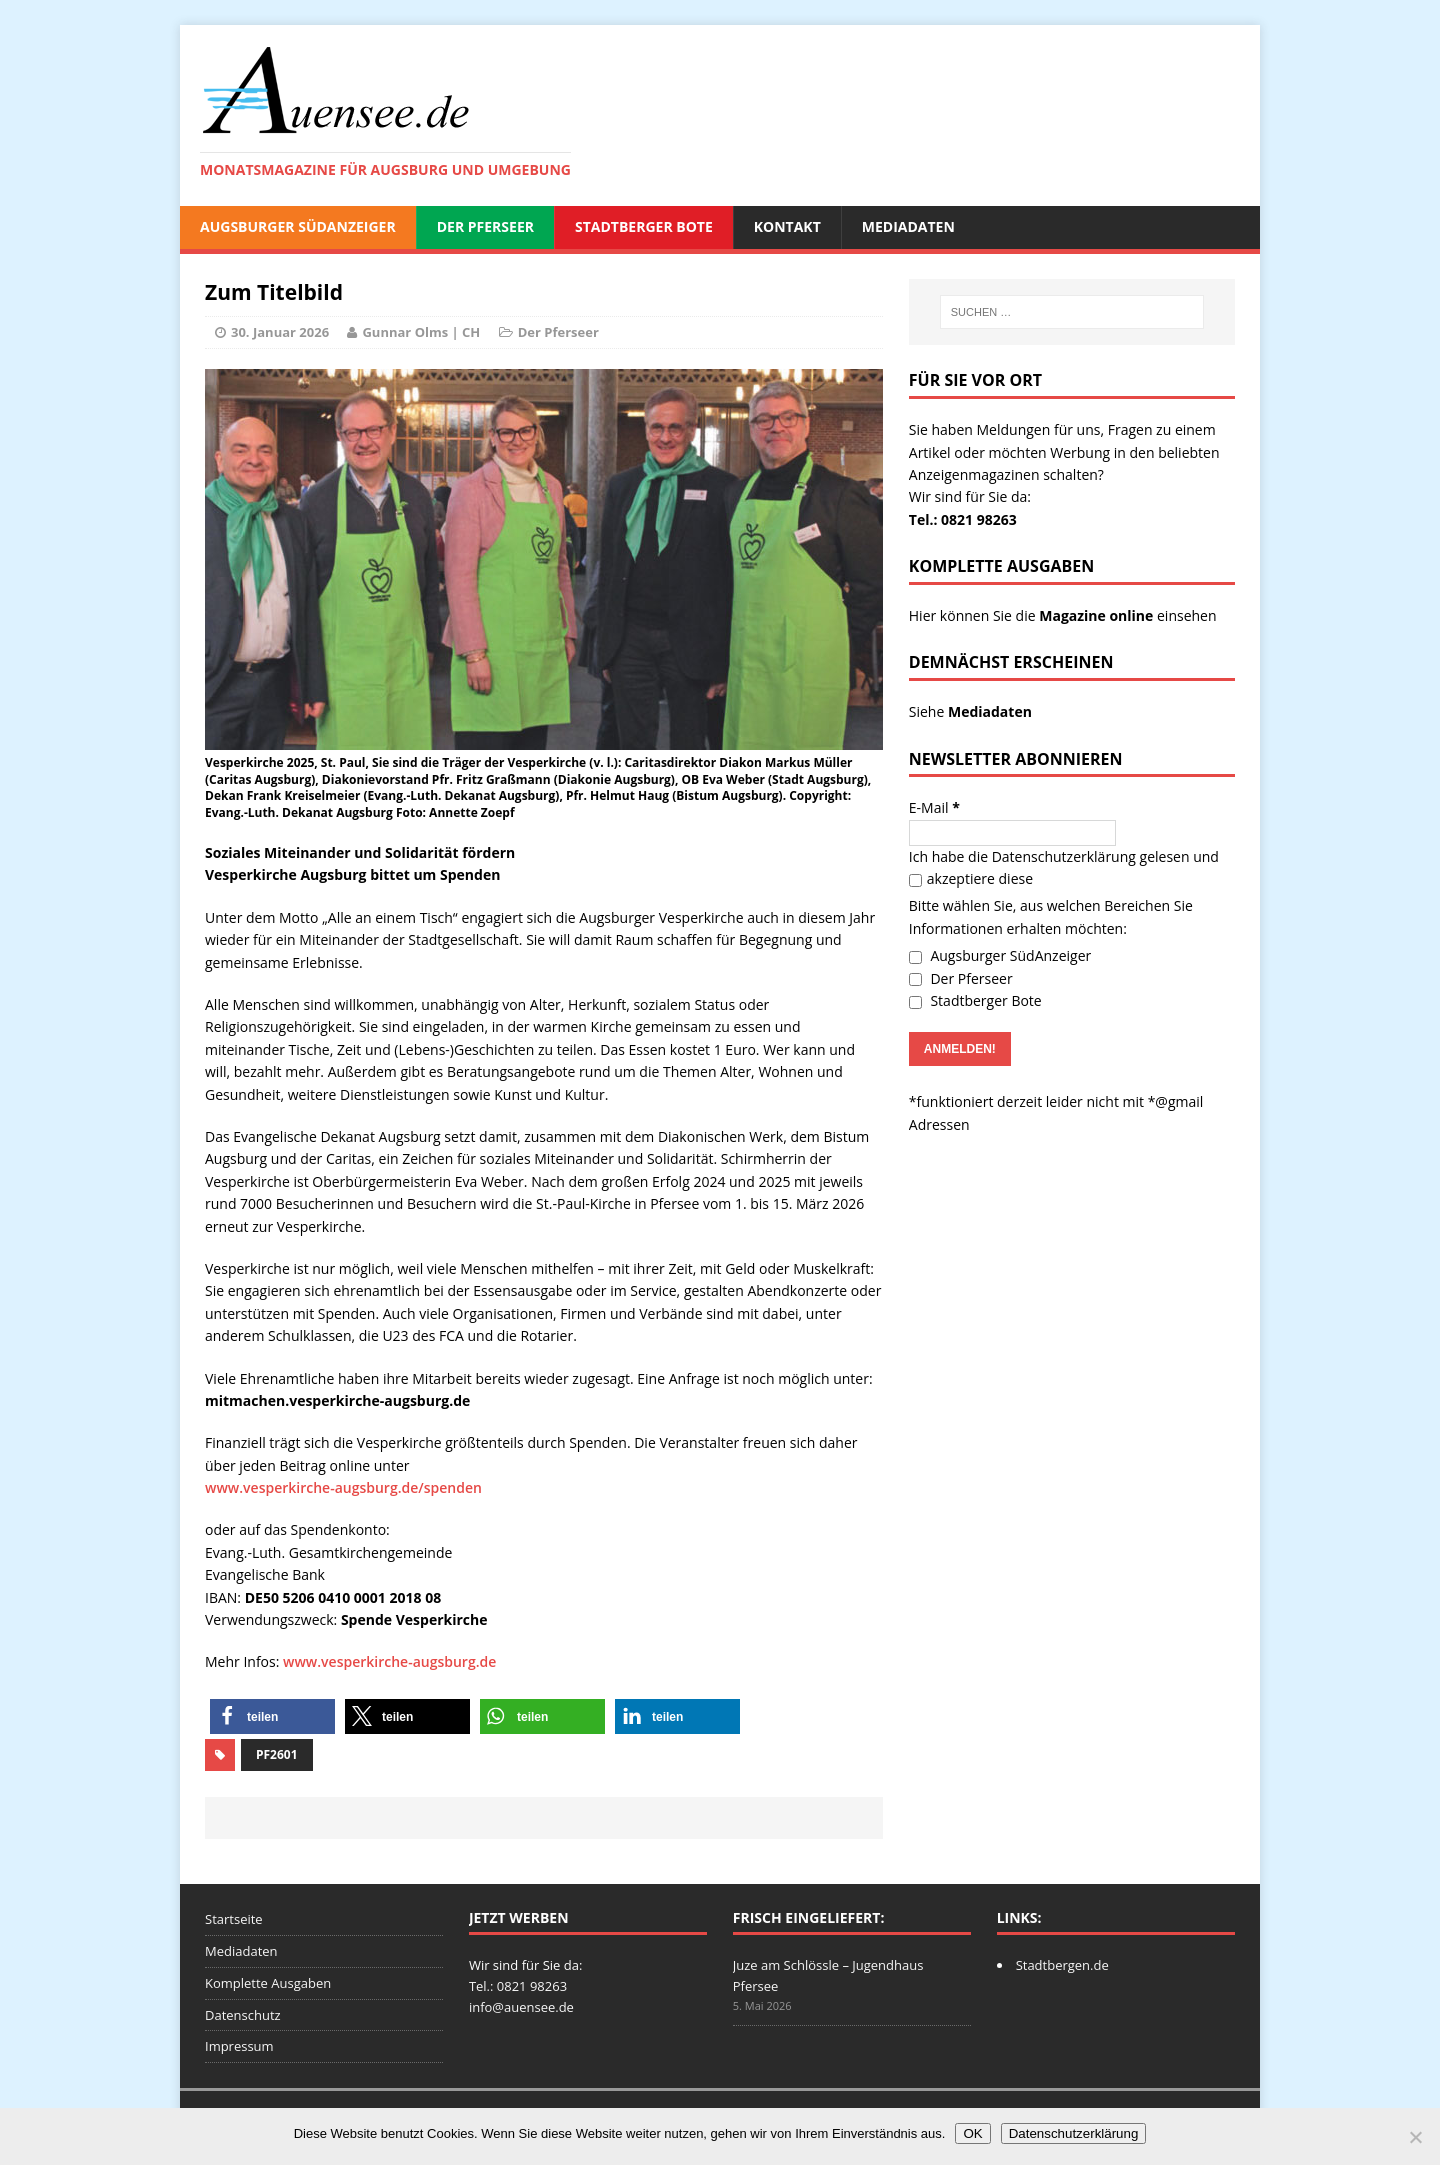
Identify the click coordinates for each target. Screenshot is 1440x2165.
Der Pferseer (485, 226)
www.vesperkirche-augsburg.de (389, 1661)
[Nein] (1415, 2137)
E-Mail (934, 807)
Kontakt (787, 226)
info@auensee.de (521, 2007)
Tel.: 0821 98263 (963, 519)
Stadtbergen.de (1062, 1965)
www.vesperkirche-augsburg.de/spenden (343, 1487)
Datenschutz (243, 2015)
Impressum (239, 2046)
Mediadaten (908, 226)
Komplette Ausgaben (268, 1983)
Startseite (234, 1919)
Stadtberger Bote (644, 226)
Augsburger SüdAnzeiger (298, 226)
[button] (272, 1716)
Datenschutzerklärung (1064, 856)
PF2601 (277, 1754)
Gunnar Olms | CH (421, 332)
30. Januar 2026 (280, 332)
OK (972, 2133)
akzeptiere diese (971, 878)
